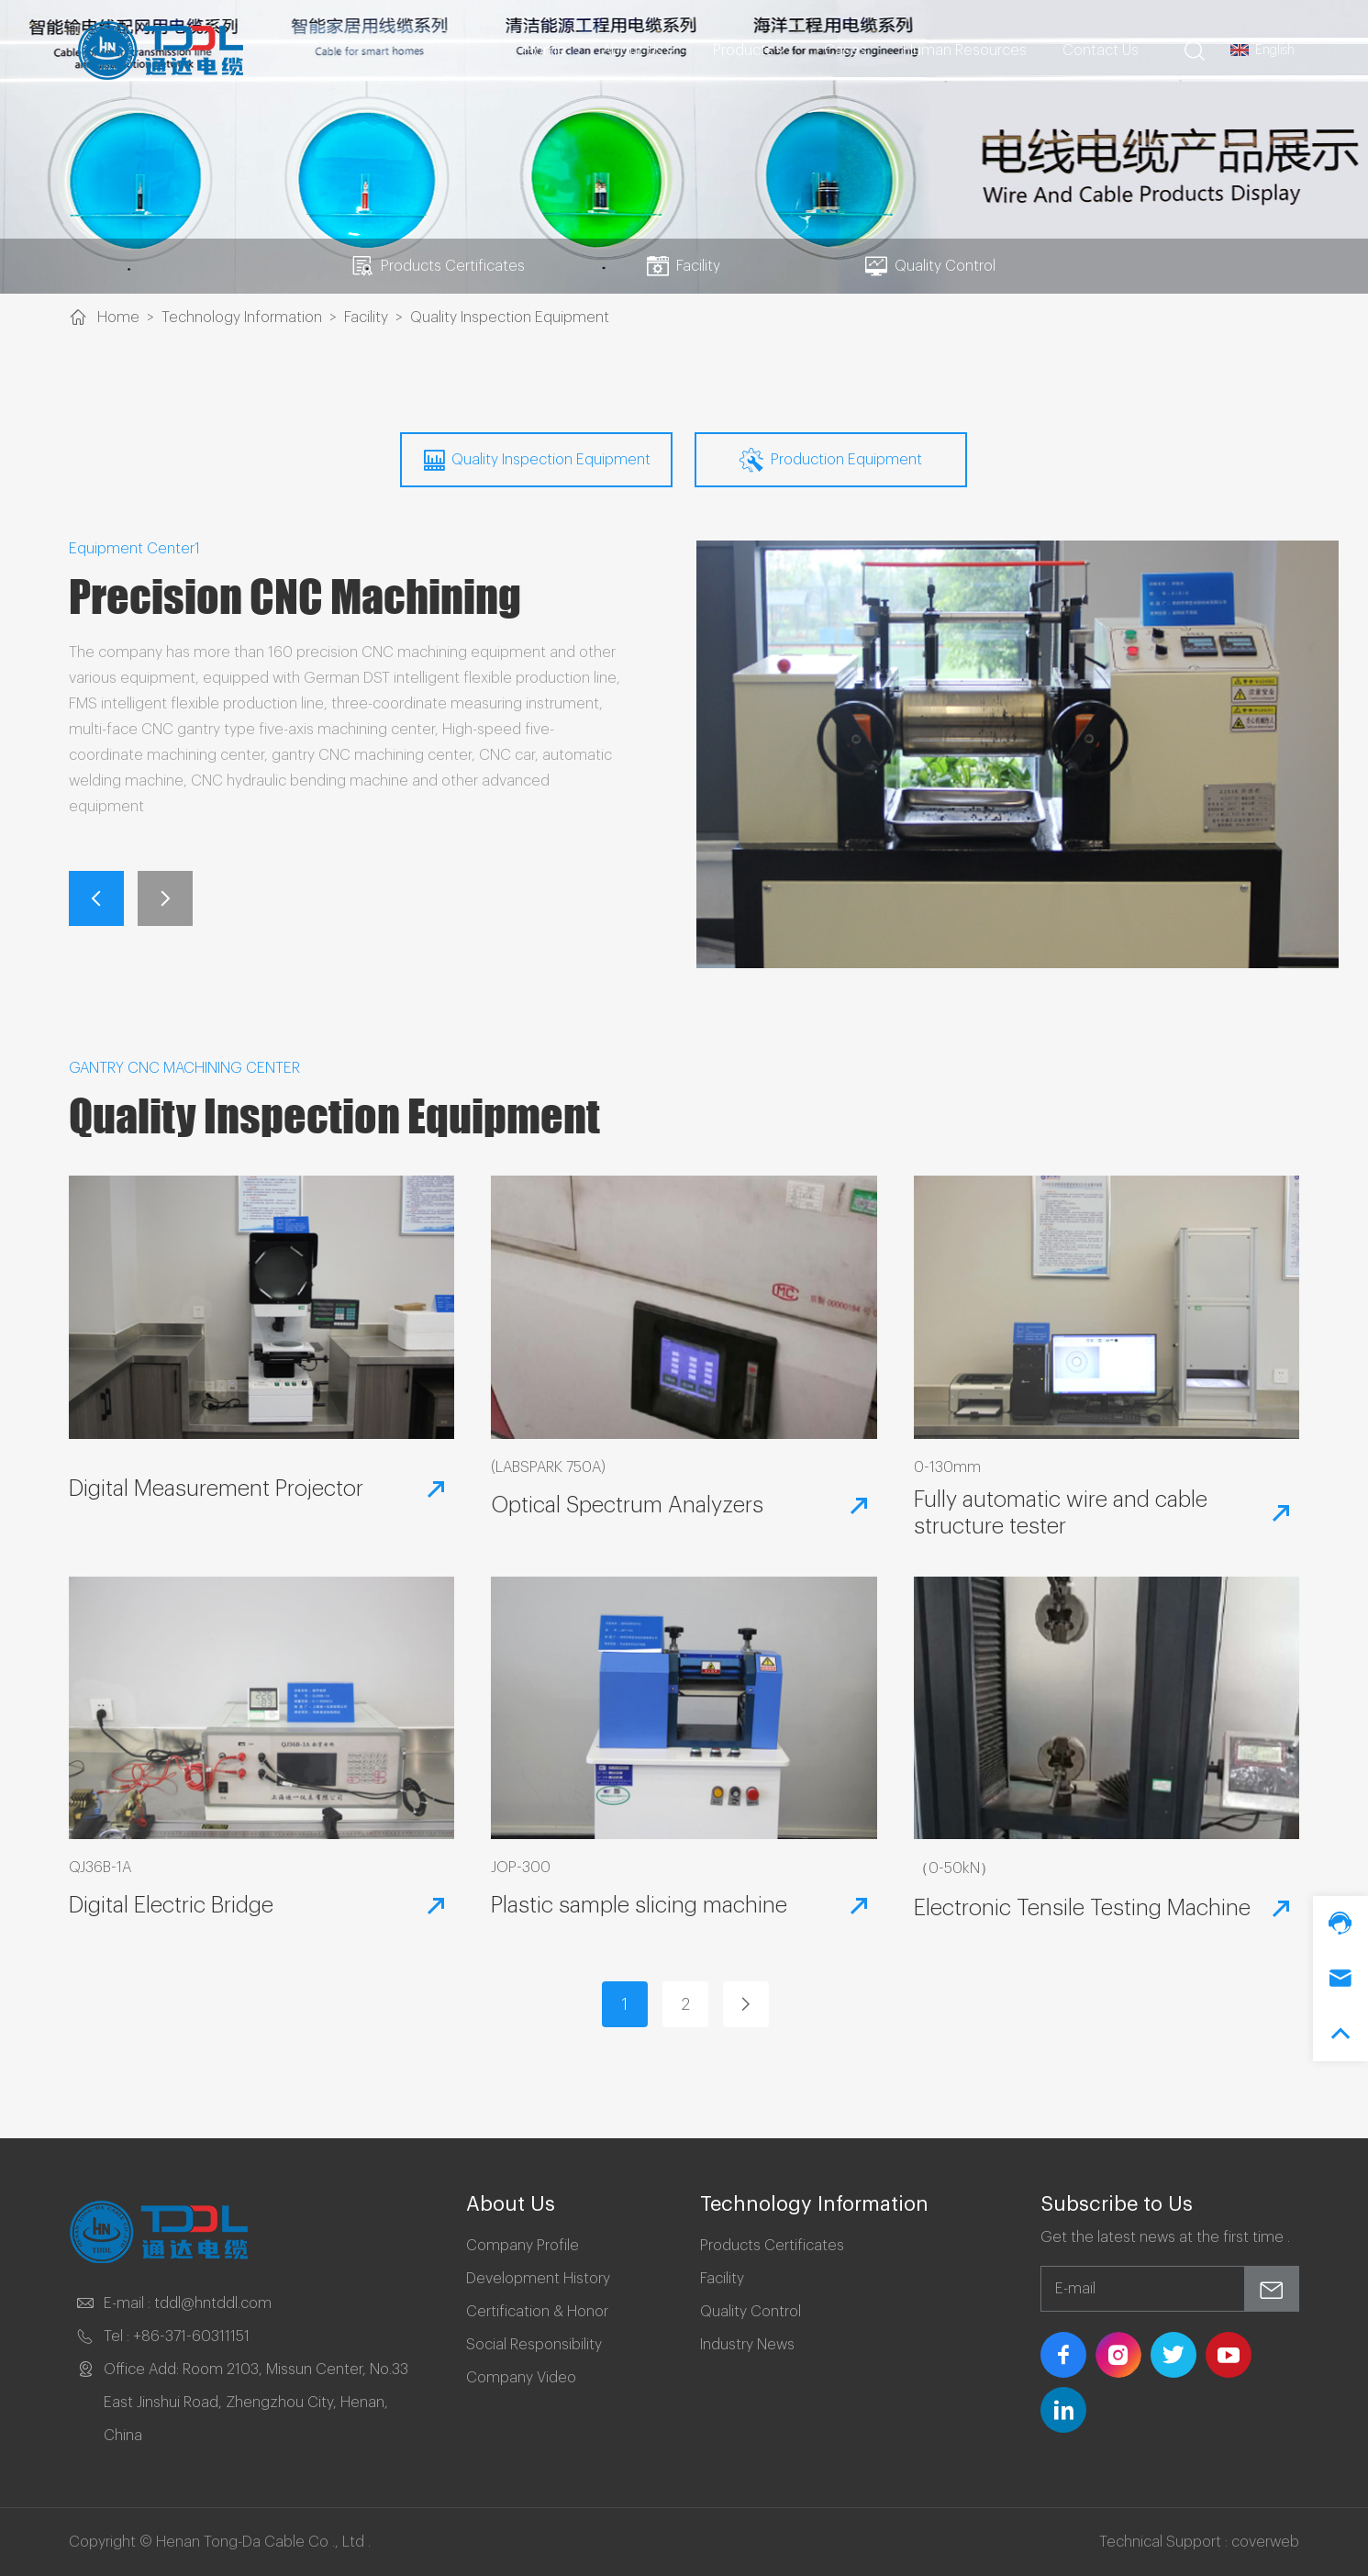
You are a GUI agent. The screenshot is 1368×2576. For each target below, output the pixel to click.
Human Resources (965, 50)
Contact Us (1100, 50)
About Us (640, 50)
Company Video (521, 2377)
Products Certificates (438, 266)
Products (750, 50)
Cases (845, 50)
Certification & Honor (537, 2311)
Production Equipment (831, 460)
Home (545, 50)
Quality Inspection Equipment (509, 317)
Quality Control (930, 266)
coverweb (1265, 2542)
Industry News (747, 2344)
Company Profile (522, 2245)
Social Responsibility (534, 2344)
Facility (683, 266)
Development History (538, 2278)
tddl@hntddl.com (213, 2303)
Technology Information (241, 317)
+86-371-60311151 (191, 2336)
